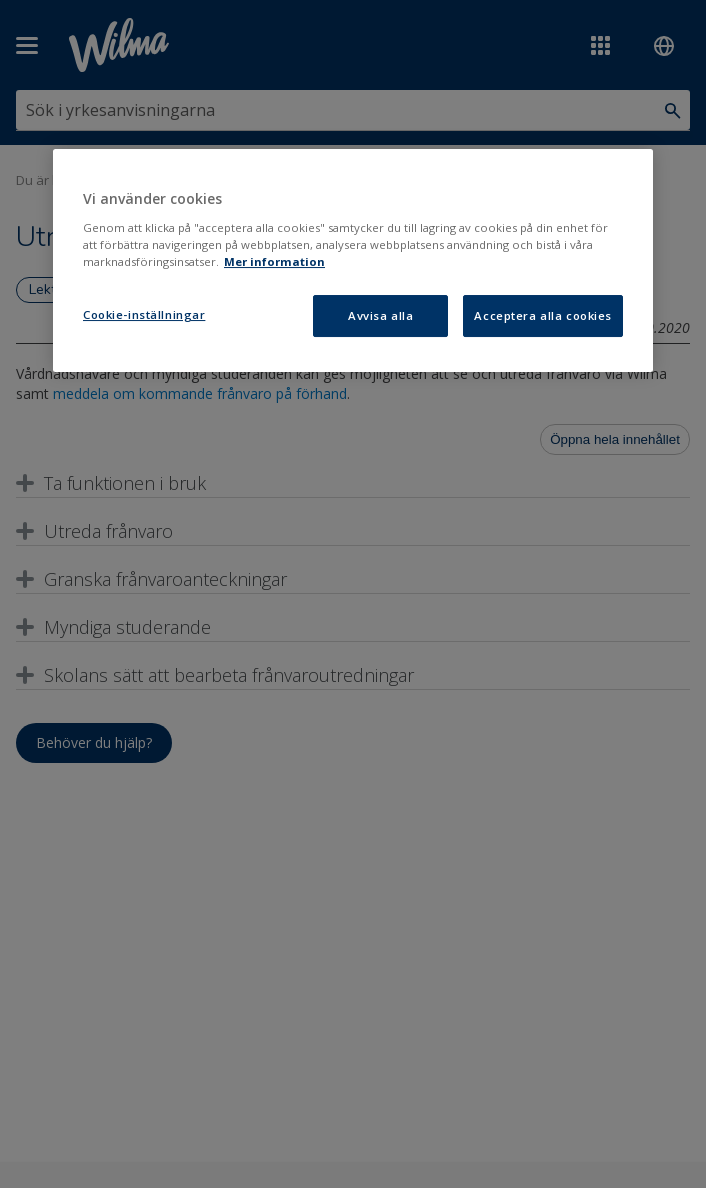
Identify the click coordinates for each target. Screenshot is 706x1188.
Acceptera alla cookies (543, 315)
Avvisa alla (380, 315)
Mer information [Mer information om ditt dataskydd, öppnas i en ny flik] (274, 261)
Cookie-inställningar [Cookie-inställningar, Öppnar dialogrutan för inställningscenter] (144, 314)
